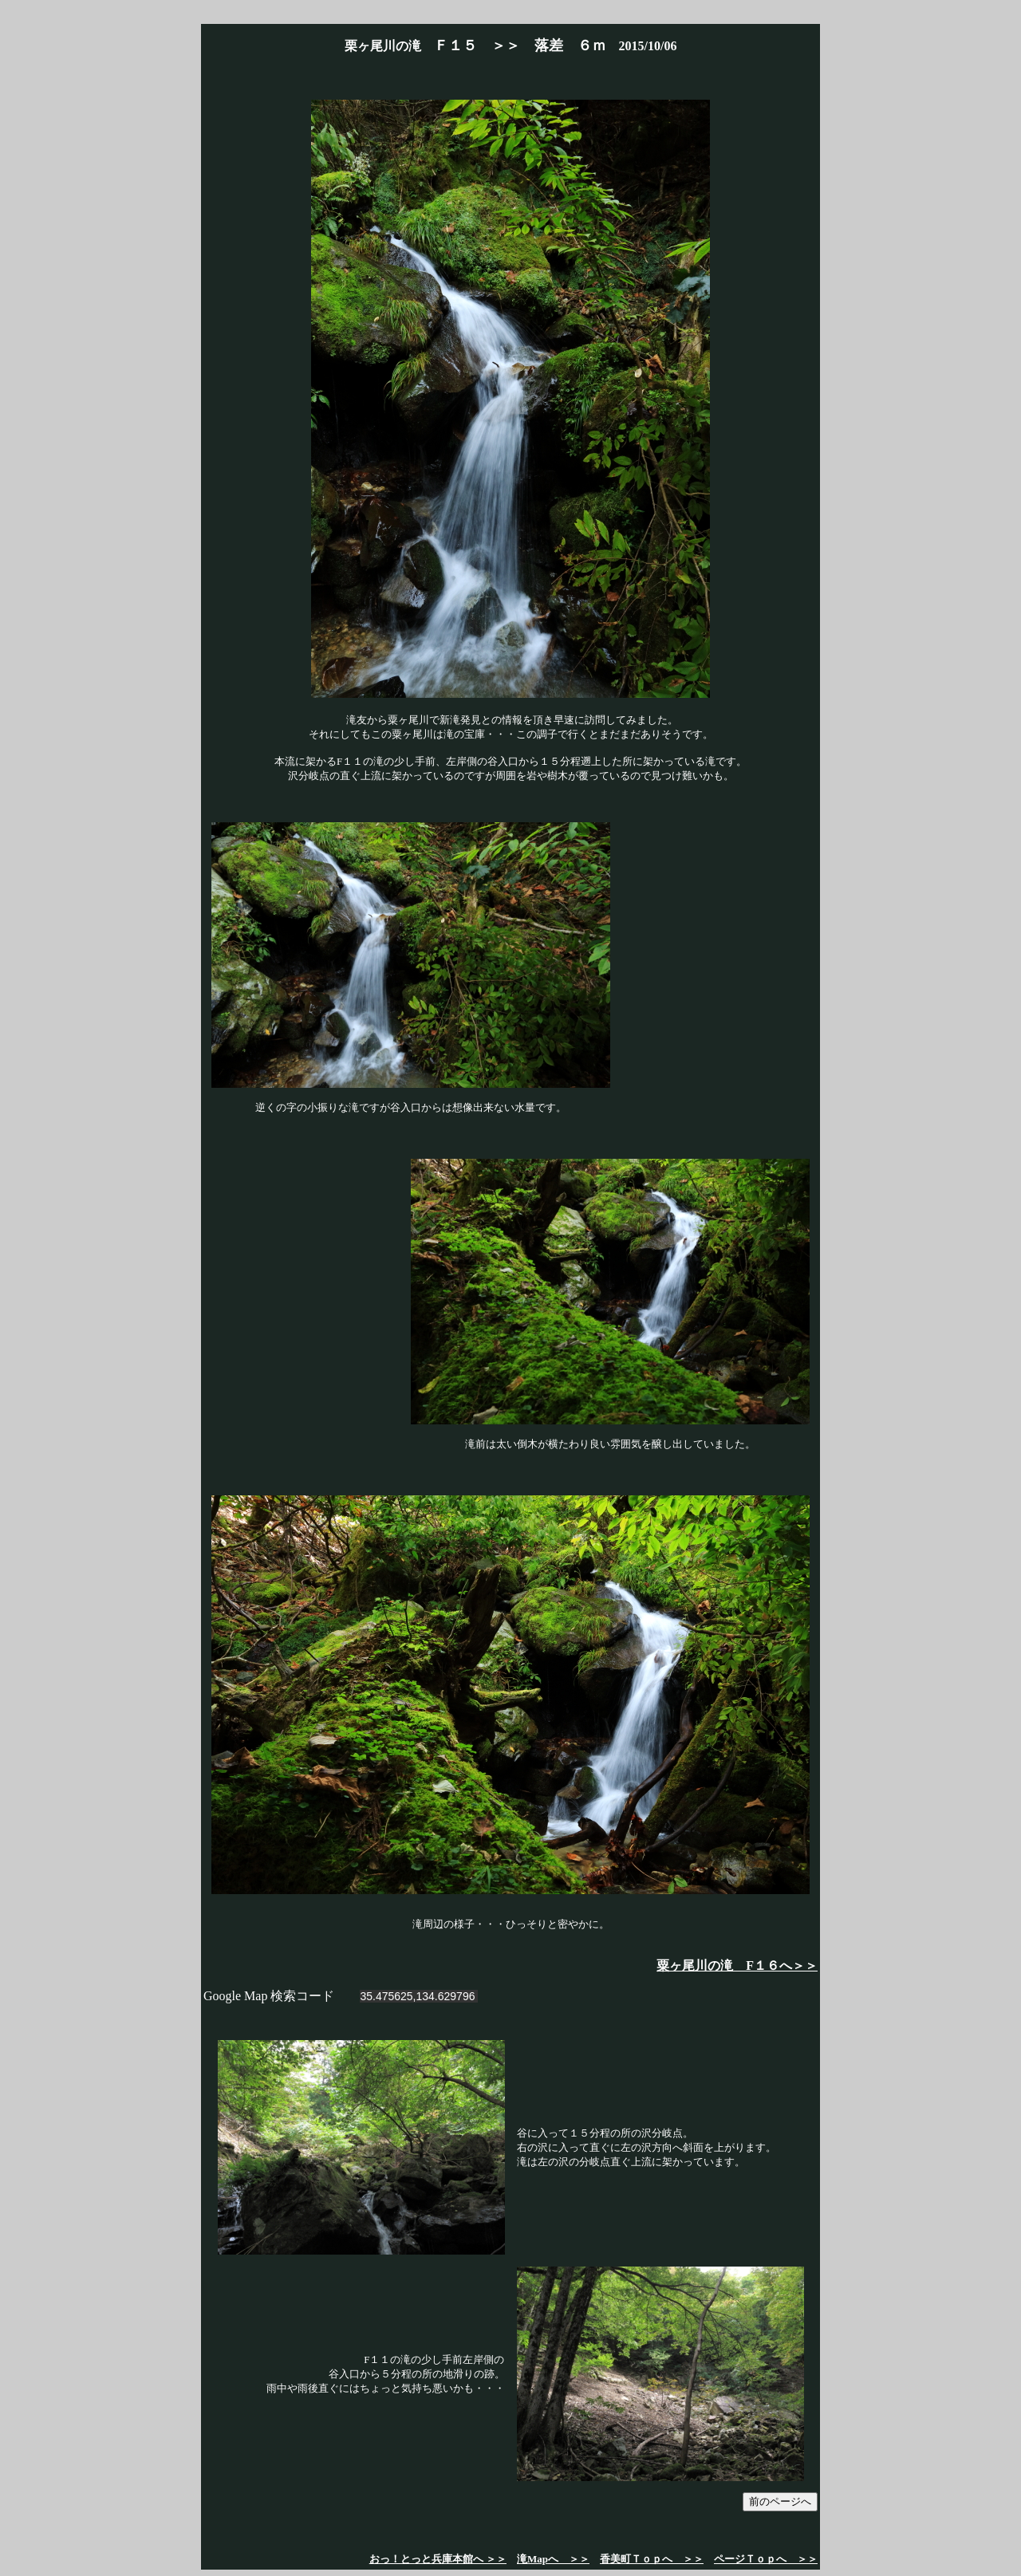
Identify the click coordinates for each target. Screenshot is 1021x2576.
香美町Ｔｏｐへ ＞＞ (652, 2559)
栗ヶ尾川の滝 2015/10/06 (511, 46)
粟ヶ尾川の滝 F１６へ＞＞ (737, 1965)
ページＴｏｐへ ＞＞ (766, 2559)
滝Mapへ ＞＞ (553, 2559)
